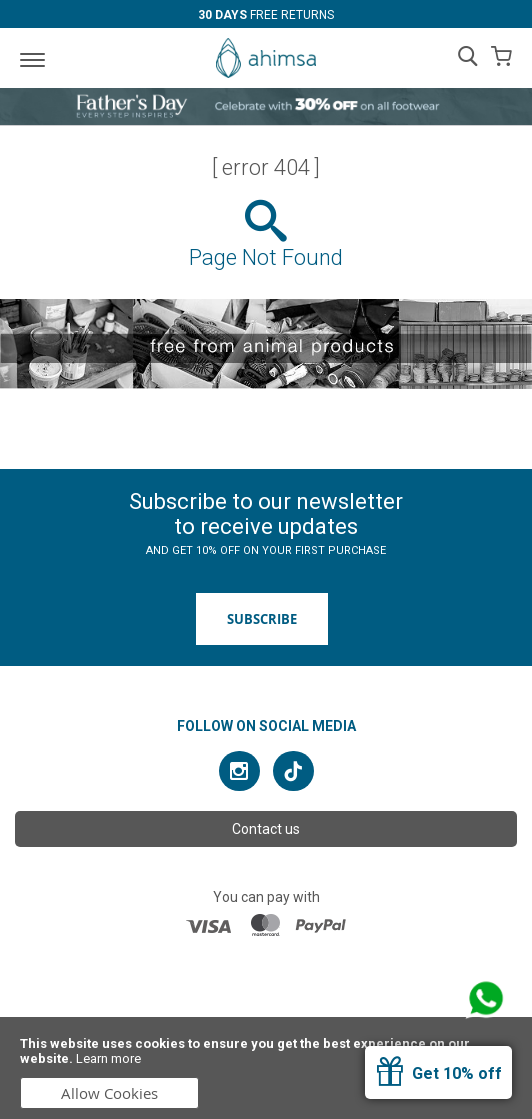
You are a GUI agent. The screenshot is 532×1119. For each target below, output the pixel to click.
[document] (266, 1068)
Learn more (108, 1058)
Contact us (266, 829)
